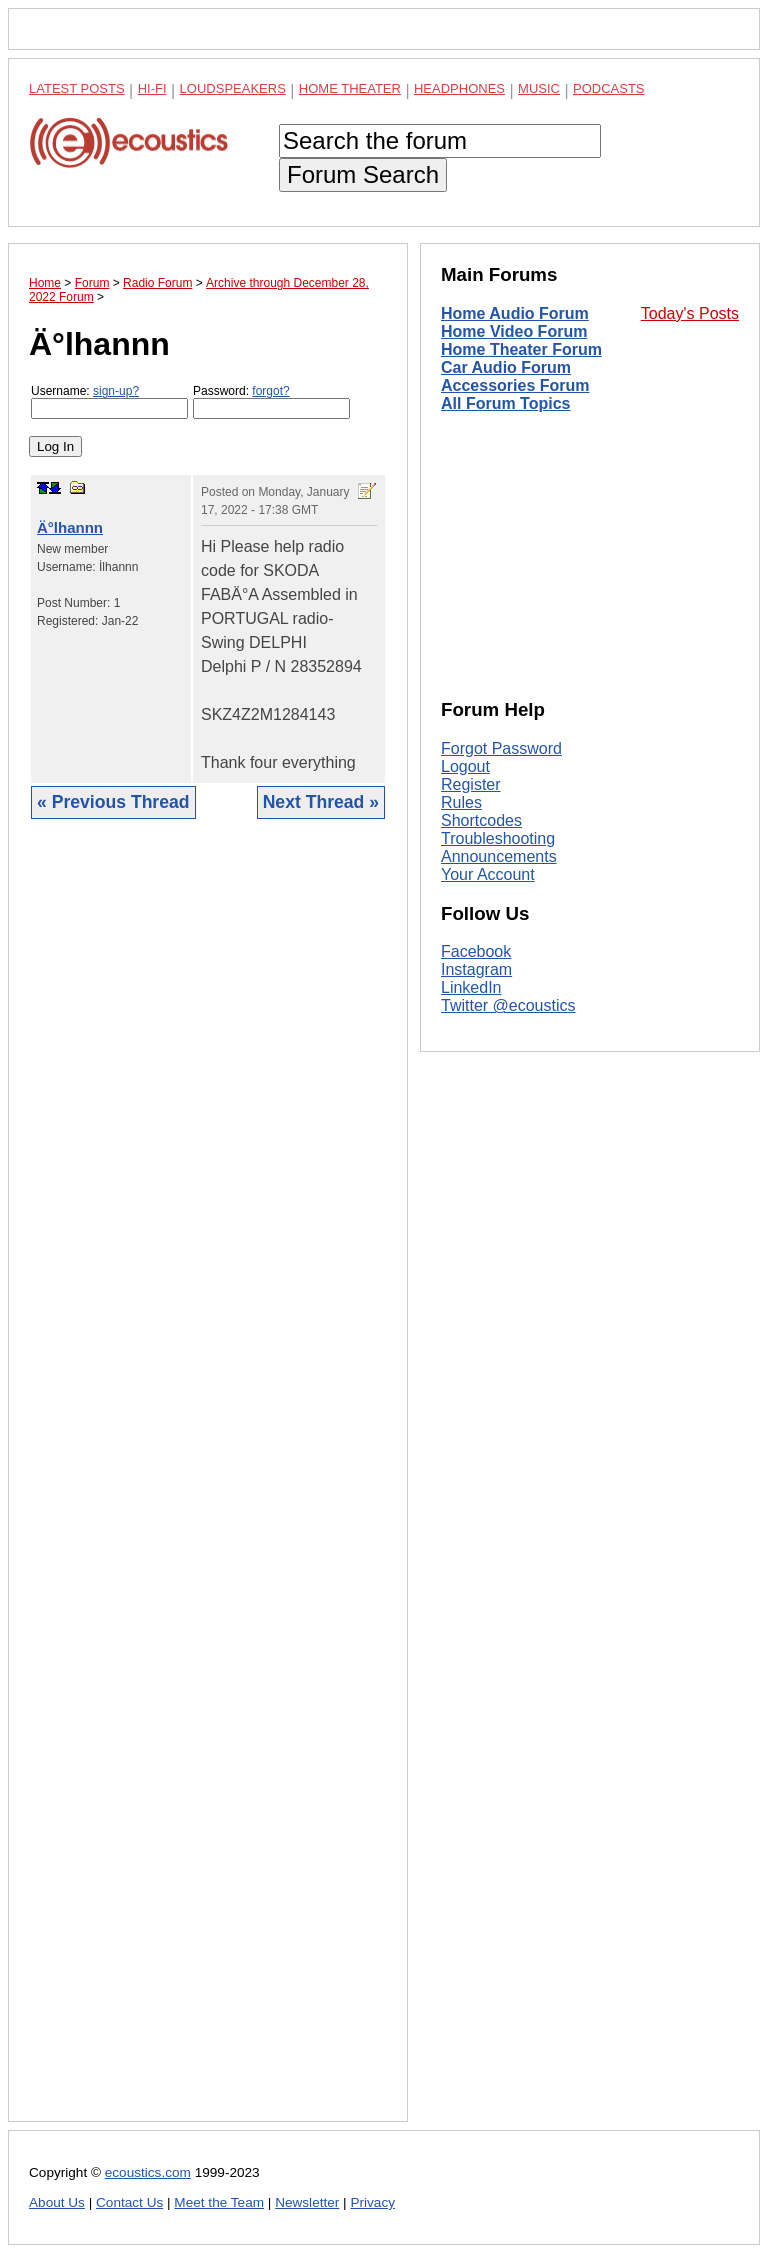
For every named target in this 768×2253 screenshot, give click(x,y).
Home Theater (350, 88)
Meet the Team (219, 2202)
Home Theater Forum (521, 349)
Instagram (476, 969)
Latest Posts (77, 88)
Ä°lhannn (70, 527)
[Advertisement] (208, 1485)
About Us (57, 2202)
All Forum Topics (505, 403)
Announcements (499, 856)
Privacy (372, 2202)
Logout (465, 766)
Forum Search (363, 174)
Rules (461, 802)
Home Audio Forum (515, 313)
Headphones (459, 88)
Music (539, 88)
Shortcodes (481, 820)
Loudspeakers (233, 88)
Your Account (488, 874)
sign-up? (116, 391)
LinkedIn (471, 987)
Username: (109, 401)
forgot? (270, 391)
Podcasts (609, 88)
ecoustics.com (148, 2172)
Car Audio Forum (506, 367)
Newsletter (307, 2202)
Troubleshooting (498, 838)
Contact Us (129, 2202)
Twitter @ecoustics (508, 1005)
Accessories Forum (515, 385)
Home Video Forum (514, 331)
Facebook (476, 951)
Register (471, 784)
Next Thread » (321, 802)
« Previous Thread (113, 802)
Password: (271, 401)
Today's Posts (690, 313)
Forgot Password (501, 748)
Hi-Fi (152, 88)
